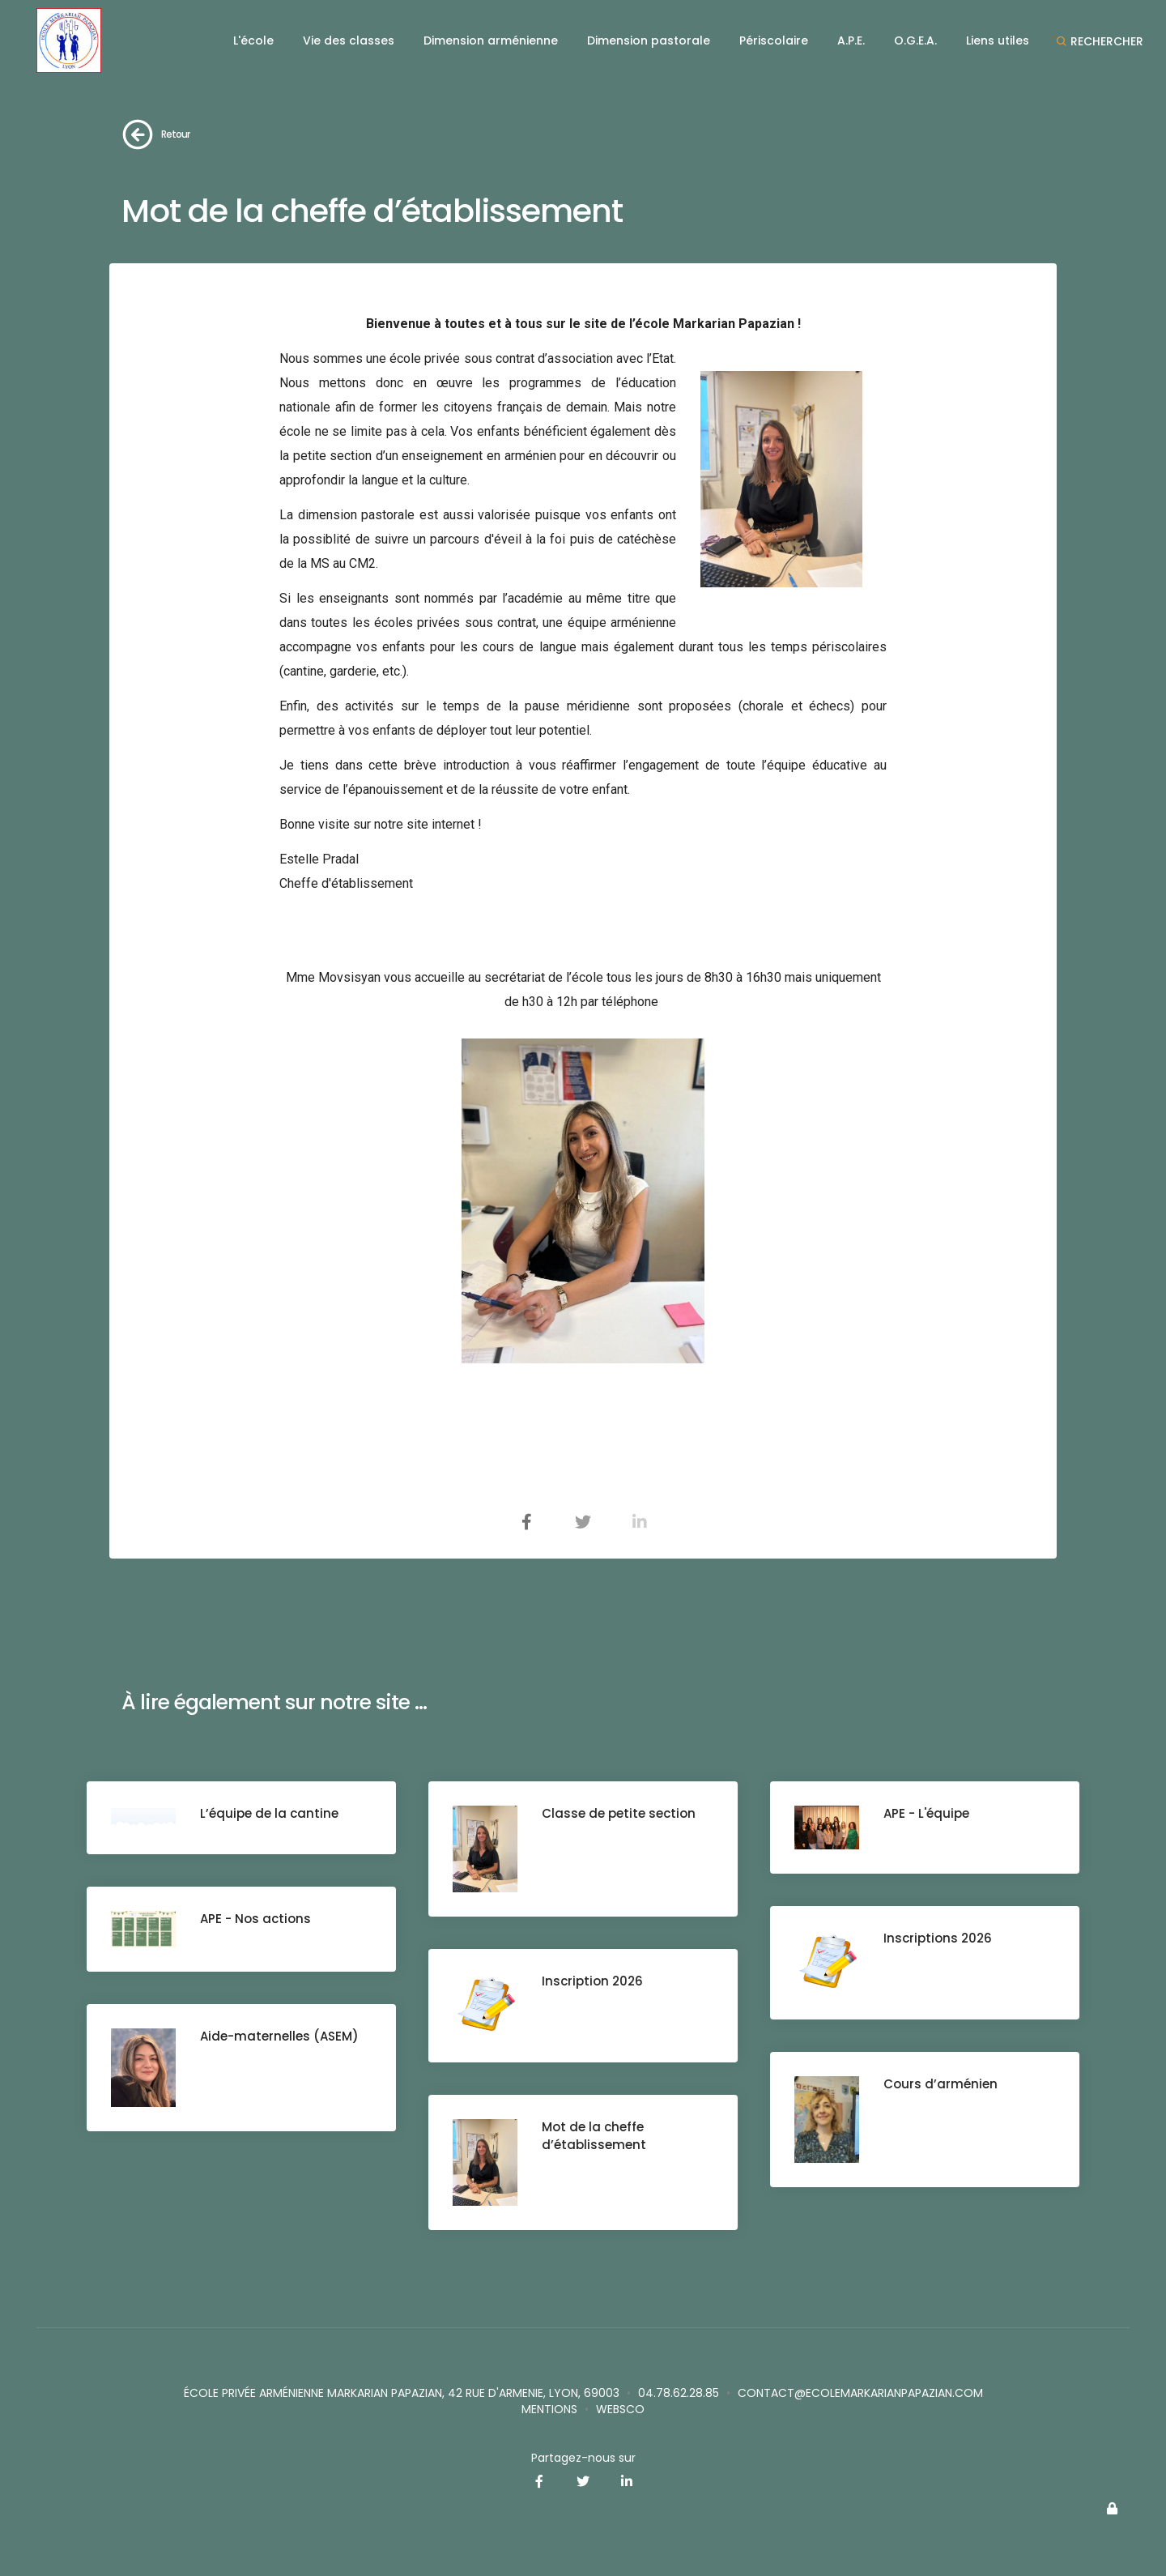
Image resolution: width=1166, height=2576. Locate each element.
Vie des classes (348, 40)
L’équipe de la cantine (269, 1813)
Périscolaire (773, 40)
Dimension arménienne (490, 40)
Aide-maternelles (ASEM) (279, 2036)
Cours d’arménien (940, 2083)
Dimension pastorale (648, 40)
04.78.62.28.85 (678, 2393)
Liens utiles (997, 40)
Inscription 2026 (592, 1981)
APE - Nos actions (255, 1918)
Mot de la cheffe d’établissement (594, 2135)
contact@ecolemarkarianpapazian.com (860, 2393)
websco (620, 2409)
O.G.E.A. (915, 40)
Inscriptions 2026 (937, 1938)
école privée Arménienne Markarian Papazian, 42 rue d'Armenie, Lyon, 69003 (401, 2393)
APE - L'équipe (926, 1813)
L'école (253, 40)
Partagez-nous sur (583, 2458)
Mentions (549, 2409)
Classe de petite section (619, 1813)
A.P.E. (851, 40)
